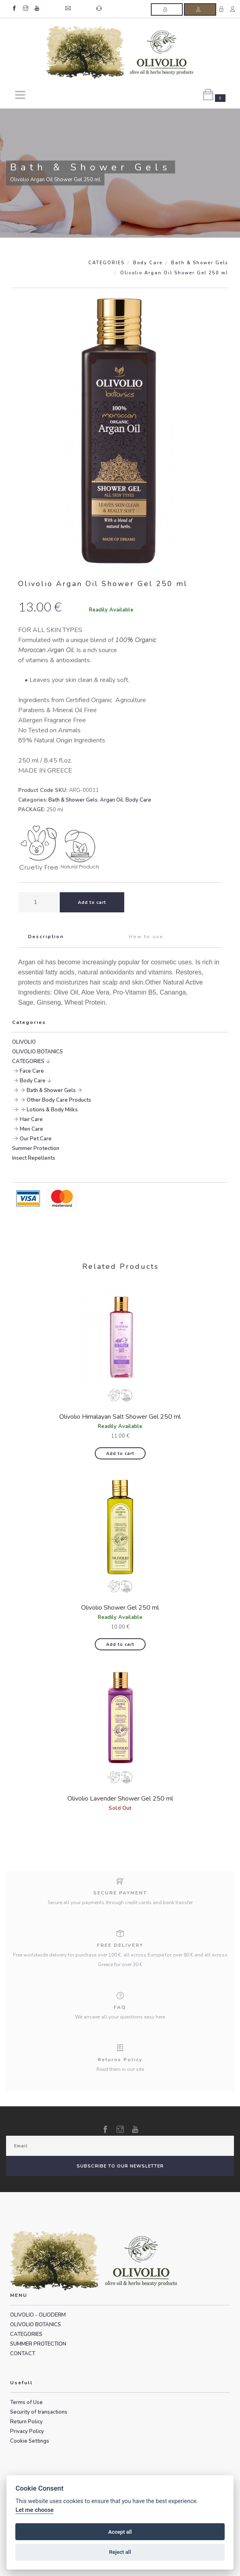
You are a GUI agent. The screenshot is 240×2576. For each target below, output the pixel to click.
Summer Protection (35, 1148)
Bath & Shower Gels (199, 263)
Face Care (32, 1071)
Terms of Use (26, 2402)
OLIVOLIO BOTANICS (37, 1051)
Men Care (31, 1129)
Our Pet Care (36, 1138)
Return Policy (26, 2421)
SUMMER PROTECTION (38, 2344)
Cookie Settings (29, 2441)
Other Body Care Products (59, 1100)
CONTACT (22, 2353)
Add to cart (120, 1454)
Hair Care (31, 1119)
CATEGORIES (106, 263)
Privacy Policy (27, 2431)
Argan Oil (111, 800)
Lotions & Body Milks (52, 1109)
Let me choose (34, 2510)
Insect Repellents (33, 1158)
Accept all (119, 2532)
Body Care (148, 263)
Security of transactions (38, 2412)
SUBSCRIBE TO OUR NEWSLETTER (120, 2166)
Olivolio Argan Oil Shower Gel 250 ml (174, 273)
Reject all (120, 2552)
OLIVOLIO (24, 1042)
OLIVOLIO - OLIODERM (38, 2315)
